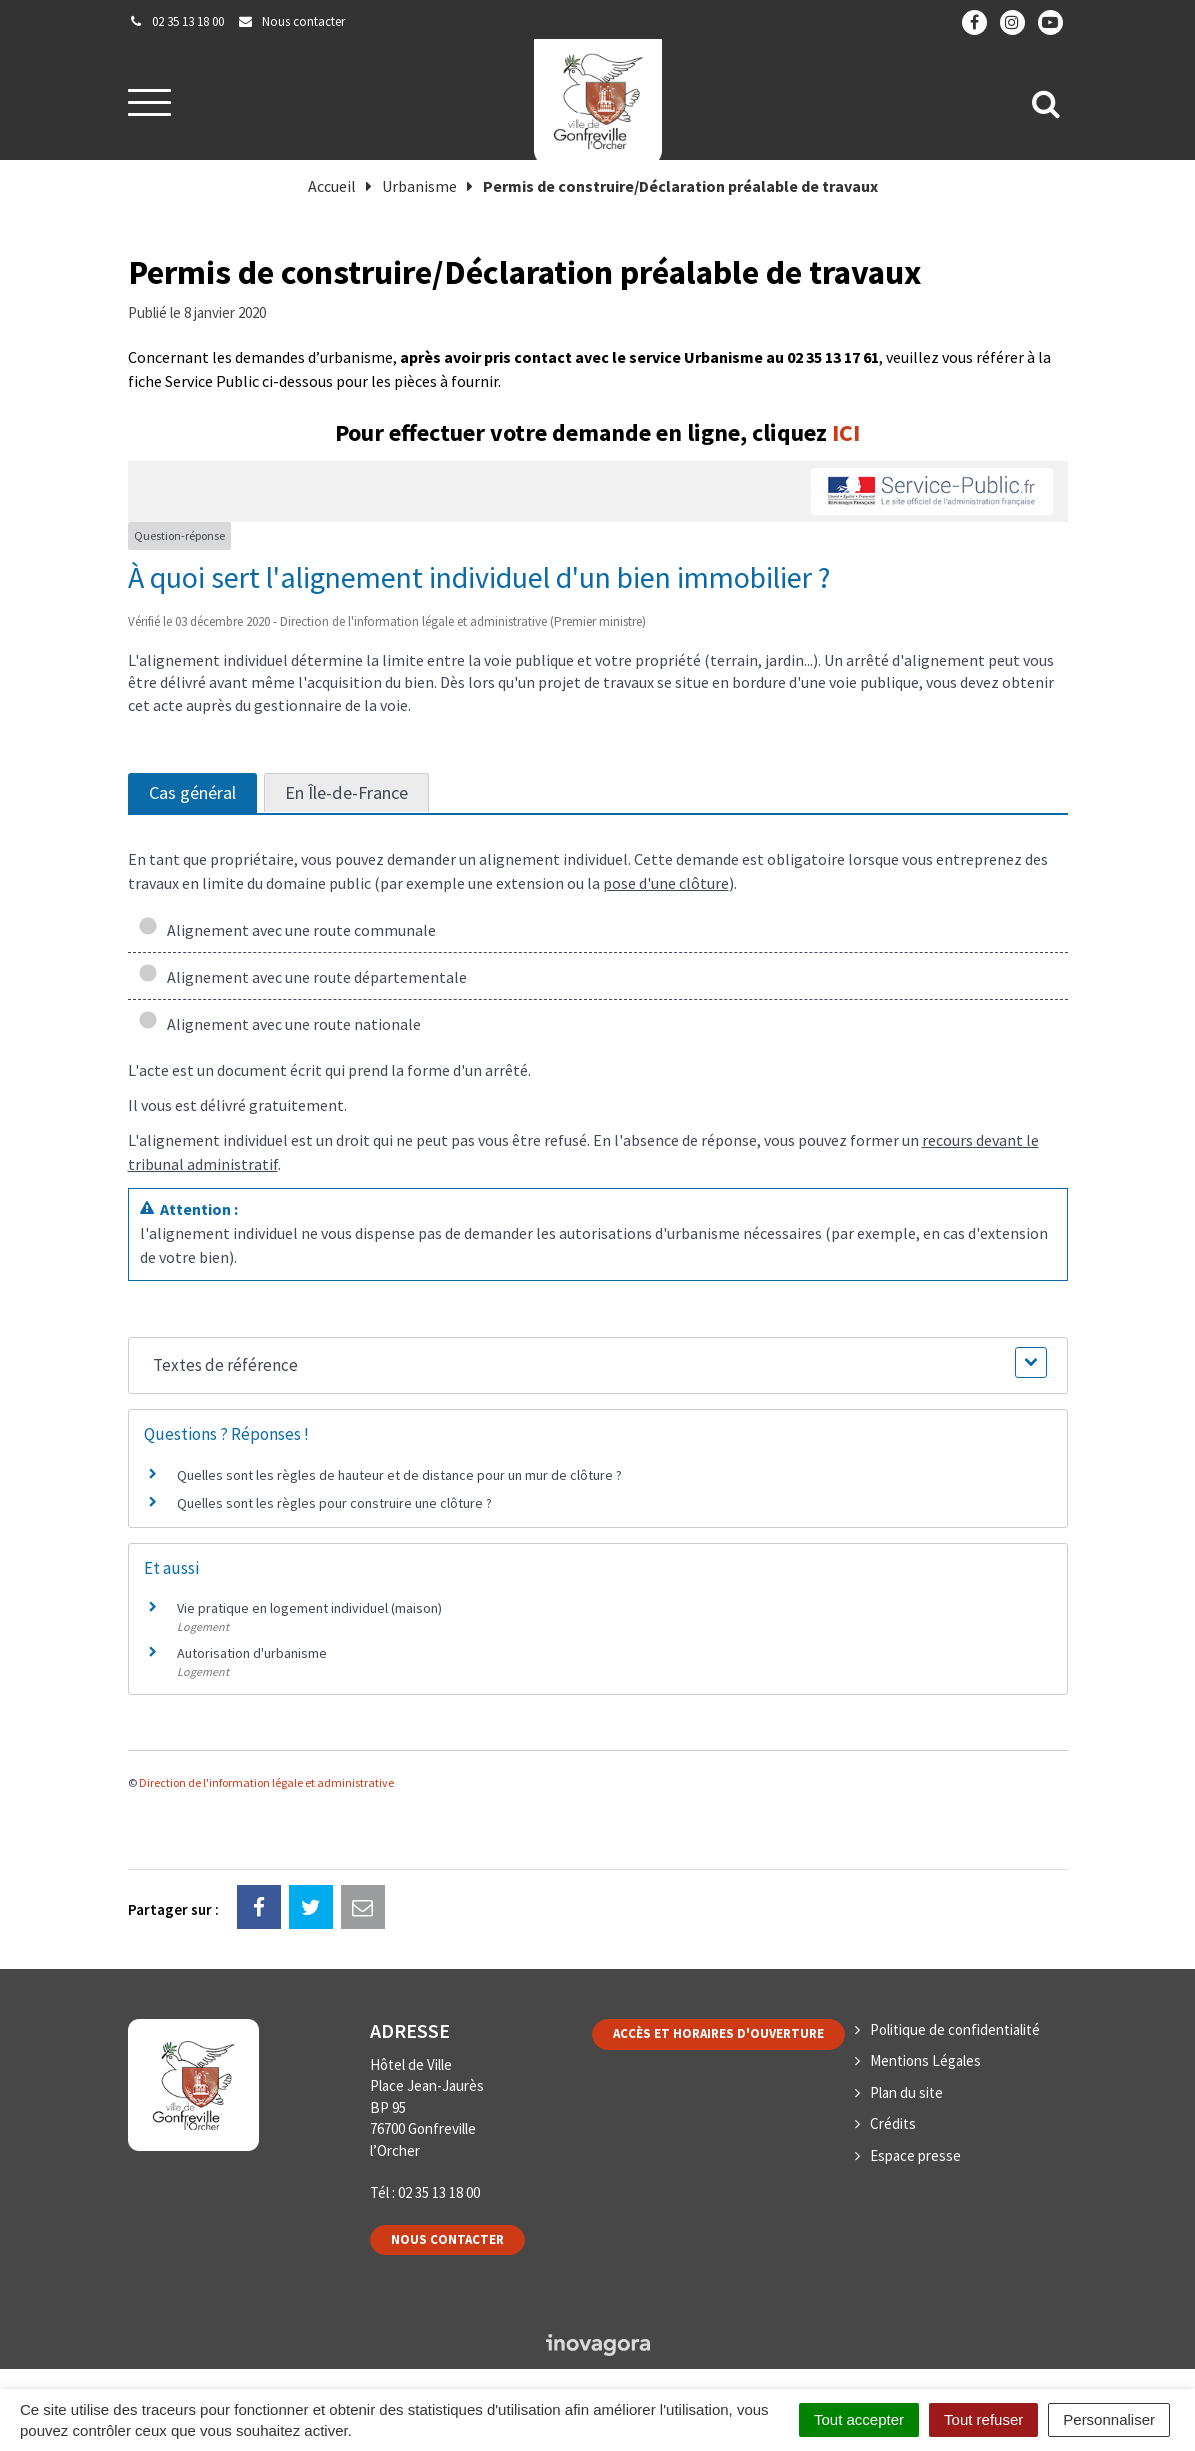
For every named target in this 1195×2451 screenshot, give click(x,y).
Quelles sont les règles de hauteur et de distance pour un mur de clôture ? (399, 1475)
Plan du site (906, 2092)
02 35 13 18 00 (439, 2192)
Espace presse (915, 2155)
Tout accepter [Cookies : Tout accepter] (859, 2419)
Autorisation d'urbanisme (252, 1653)
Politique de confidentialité (955, 2029)
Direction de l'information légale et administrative (266, 1782)
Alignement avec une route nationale (279, 1024)
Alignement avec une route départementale (302, 977)
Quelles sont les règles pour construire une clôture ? (334, 1503)
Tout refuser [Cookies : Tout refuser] (983, 2419)
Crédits (893, 2123)
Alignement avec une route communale (287, 930)
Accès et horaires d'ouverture (718, 2033)
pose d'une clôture (666, 883)
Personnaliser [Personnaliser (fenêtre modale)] (1109, 2419)
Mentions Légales (925, 2060)
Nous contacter (447, 2239)
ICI (846, 432)
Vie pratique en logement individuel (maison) (309, 1608)
